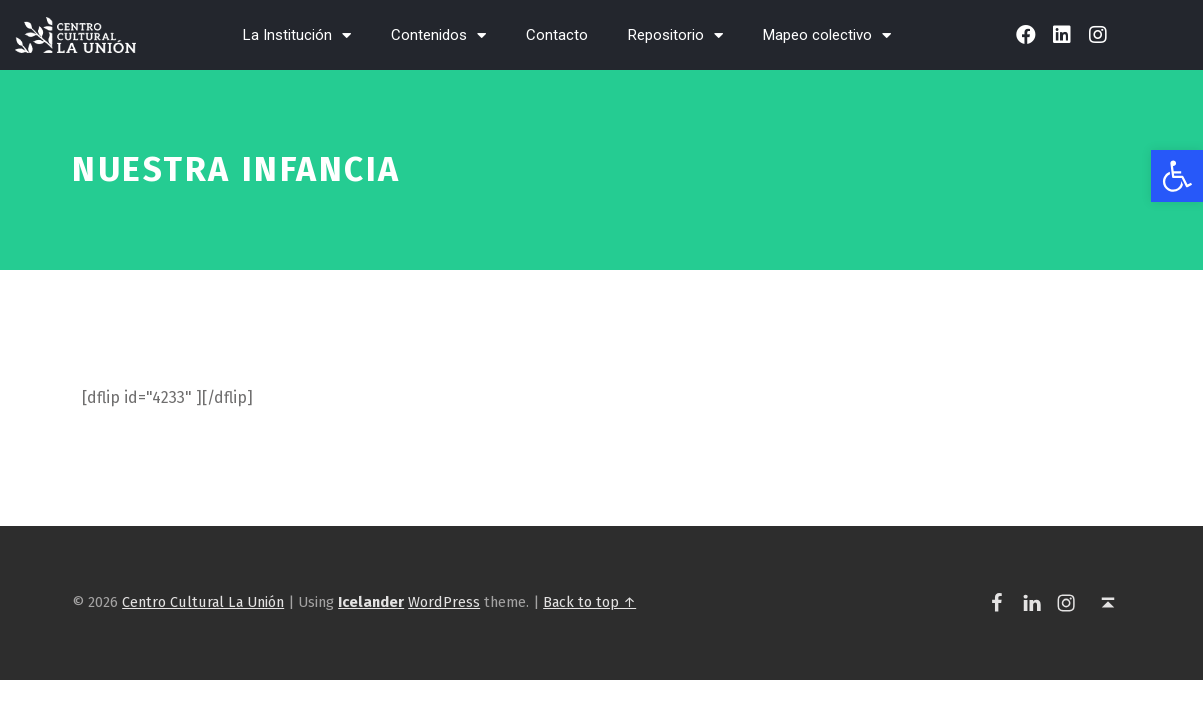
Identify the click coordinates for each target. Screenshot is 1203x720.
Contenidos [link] (438, 35)
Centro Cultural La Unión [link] (203, 602)
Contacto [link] (557, 35)
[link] (1177, 176)
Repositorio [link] (675, 35)
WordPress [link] (444, 602)
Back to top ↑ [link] (589, 602)
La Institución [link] (297, 35)
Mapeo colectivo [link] (827, 35)
